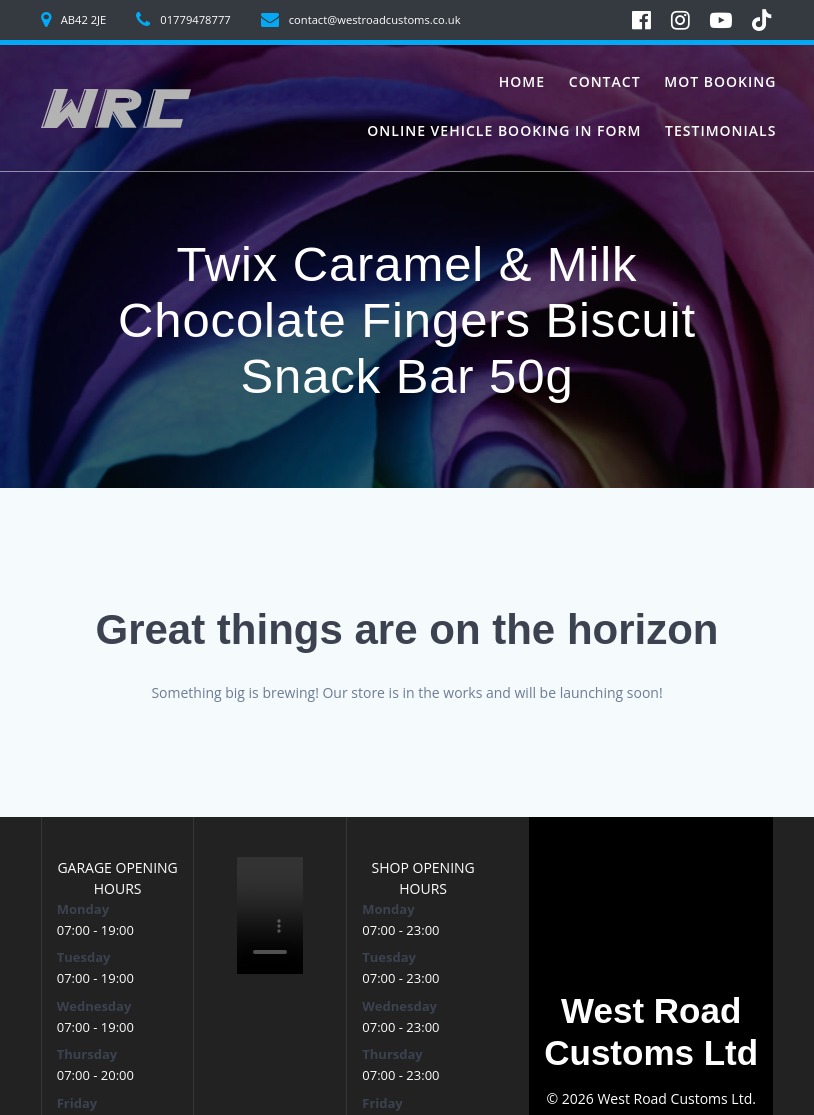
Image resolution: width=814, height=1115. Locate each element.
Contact (605, 81)
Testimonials (720, 130)
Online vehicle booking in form (504, 130)
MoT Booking (720, 81)
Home (522, 81)
